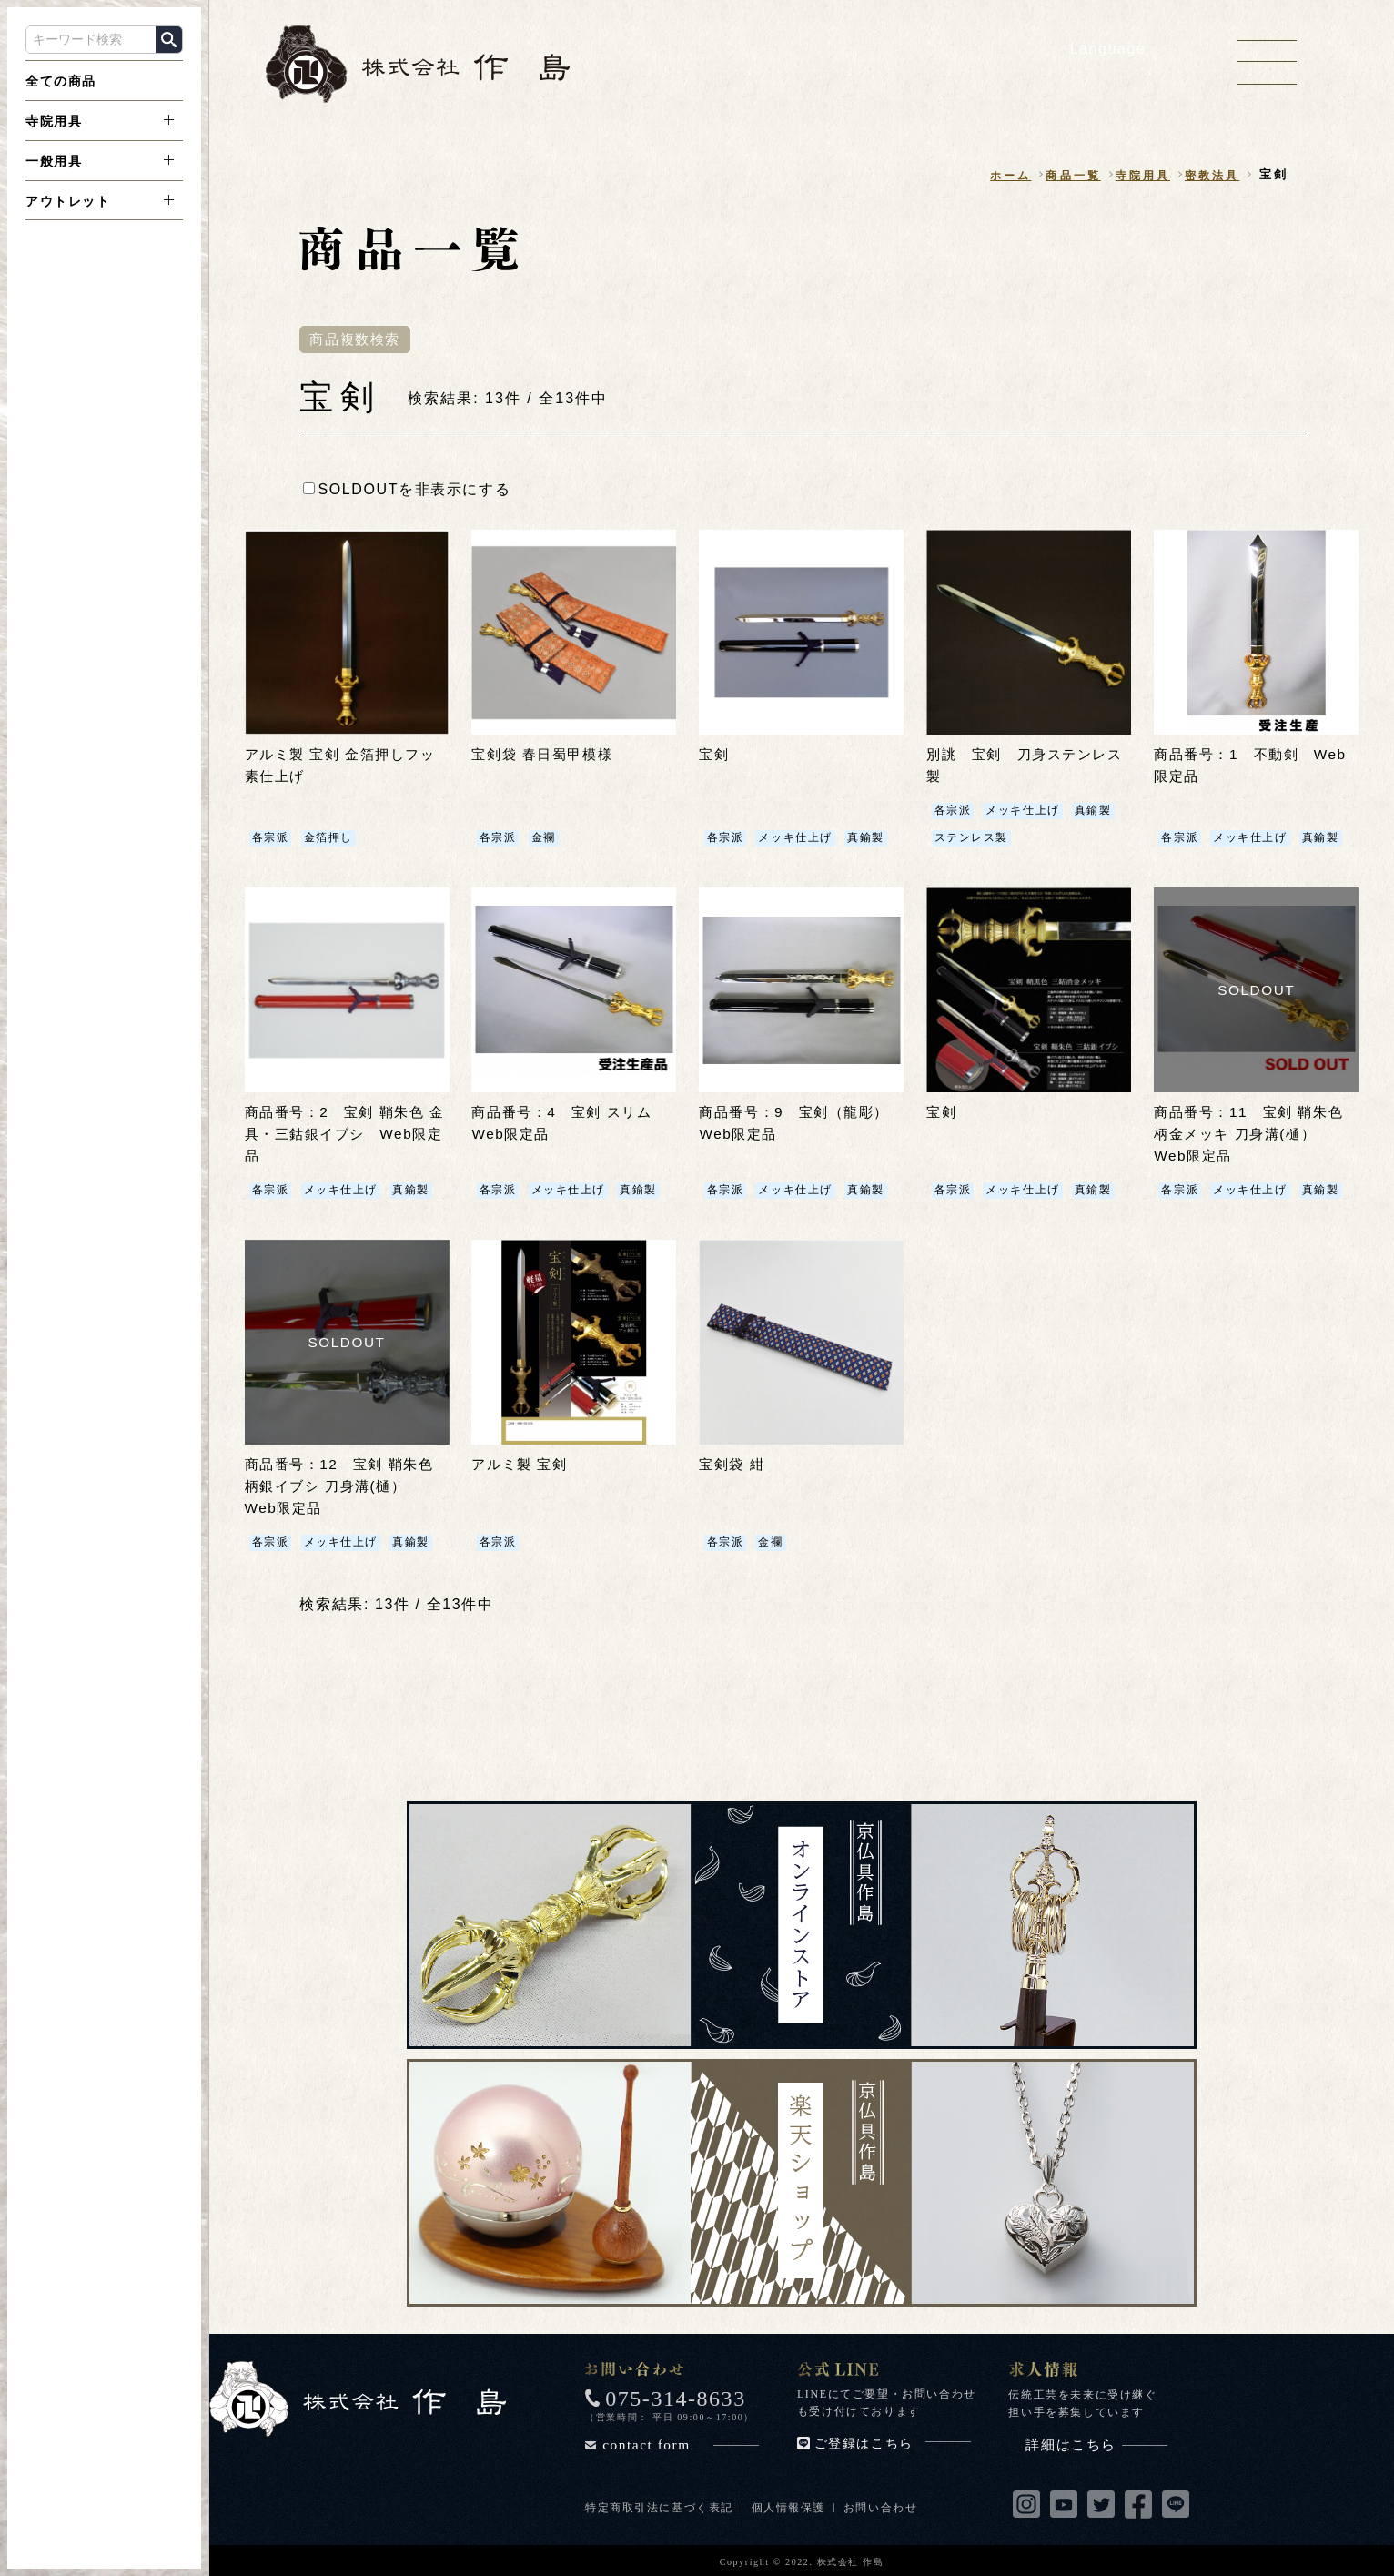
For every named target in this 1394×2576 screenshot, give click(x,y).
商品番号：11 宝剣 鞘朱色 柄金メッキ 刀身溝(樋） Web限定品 (1254, 1133)
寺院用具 (53, 121)
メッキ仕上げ (795, 838)
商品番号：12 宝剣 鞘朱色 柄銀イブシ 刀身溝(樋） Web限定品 (345, 1485)
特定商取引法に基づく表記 (659, 2506)
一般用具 (53, 161)
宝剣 (715, 755)
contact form (680, 2442)
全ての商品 (60, 81)
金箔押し (327, 838)
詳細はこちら (1096, 2442)
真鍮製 (865, 838)
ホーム (997, 175)
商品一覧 (1063, 175)
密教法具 (1209, 175)
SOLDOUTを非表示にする (406, 489)
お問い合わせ (881, 2506)
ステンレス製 (971, 838)
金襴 (542, 838)
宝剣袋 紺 (733, 1463)
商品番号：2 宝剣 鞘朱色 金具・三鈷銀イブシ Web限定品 (342, 1133)
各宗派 (270, 838)
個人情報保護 (789, 2506)
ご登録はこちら (892, 2442)
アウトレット (68, 201)
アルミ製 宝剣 (522, 1463)
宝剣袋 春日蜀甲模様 (546, 755)
